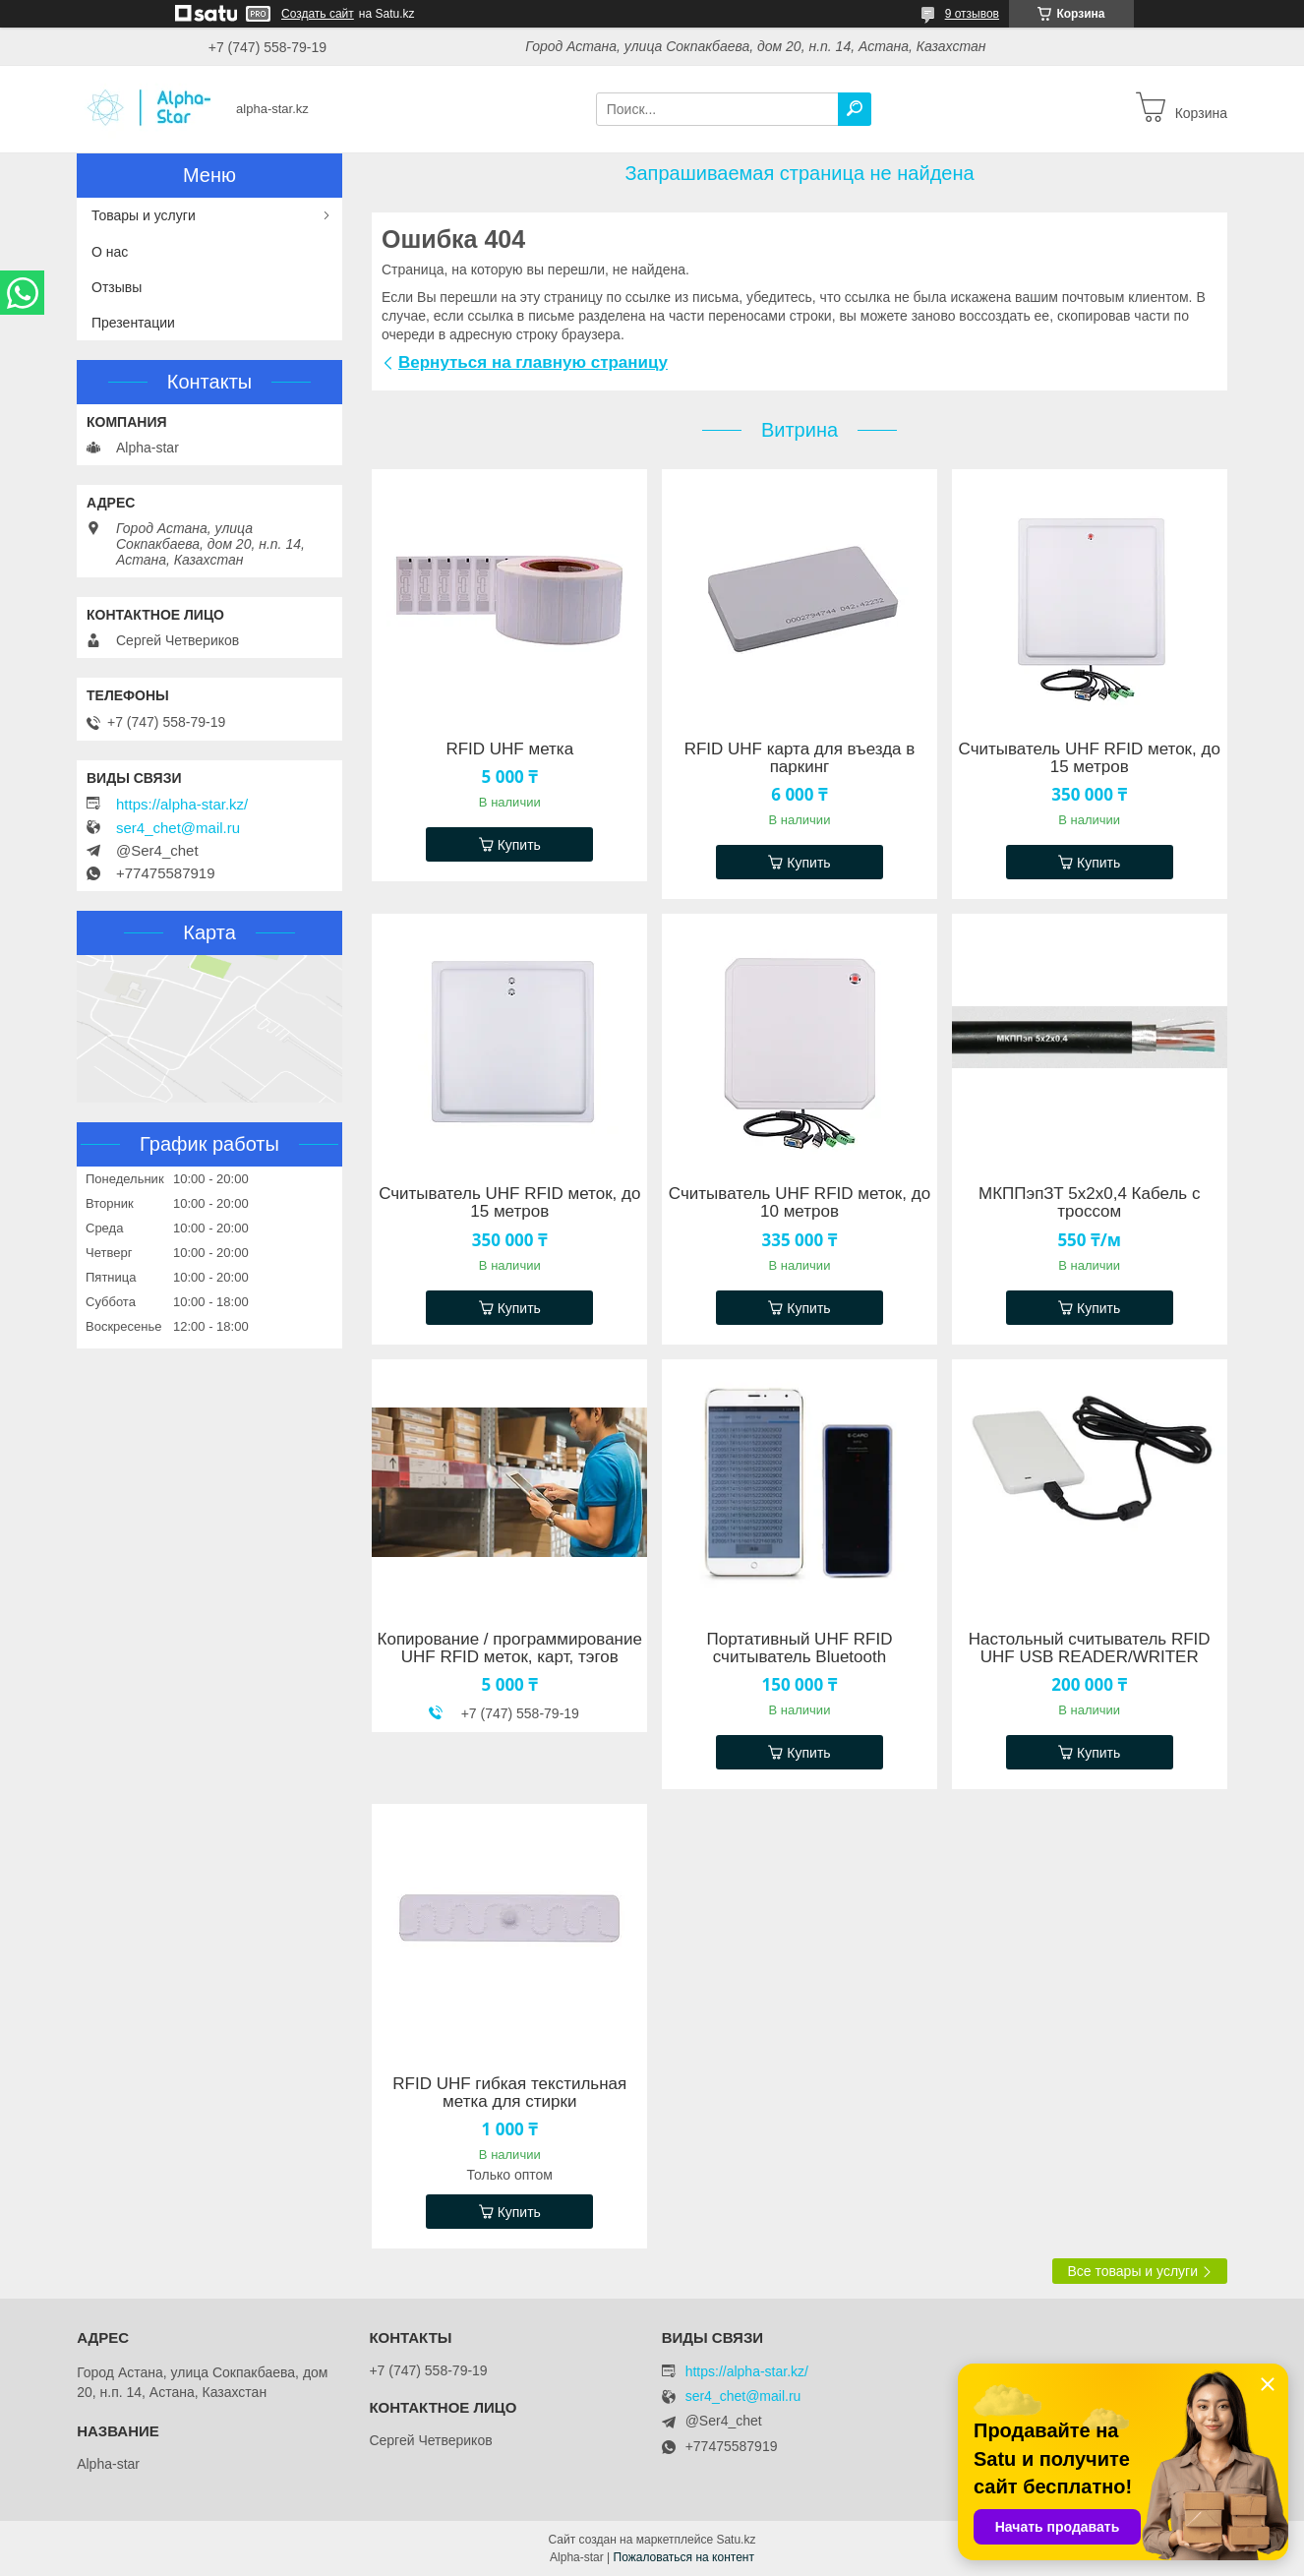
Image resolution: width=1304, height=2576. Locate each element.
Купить (519, 845)
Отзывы (116, 287)
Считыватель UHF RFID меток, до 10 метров (799, 1203)
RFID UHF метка (509, 749)
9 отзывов (972, 14)
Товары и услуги (143, 215)
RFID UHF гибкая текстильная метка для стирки (509, 2093)
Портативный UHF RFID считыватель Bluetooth (800, 1648)
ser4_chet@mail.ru (178, 828)
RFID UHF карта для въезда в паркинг (800, 758)
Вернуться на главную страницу (533, 362)
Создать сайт (317, 14)
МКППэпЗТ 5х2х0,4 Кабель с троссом (1089, 1203)
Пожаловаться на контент (684, 2557)
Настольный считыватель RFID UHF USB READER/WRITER (1090, 1648)
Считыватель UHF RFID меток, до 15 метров (1089, 758)
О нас (109, 252)
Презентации (133, 322)
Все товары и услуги (1132, 2271)
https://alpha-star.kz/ (182, 804)
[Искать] (854, 109)
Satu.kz (735, 2539)
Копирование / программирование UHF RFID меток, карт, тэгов (510, 1648)
